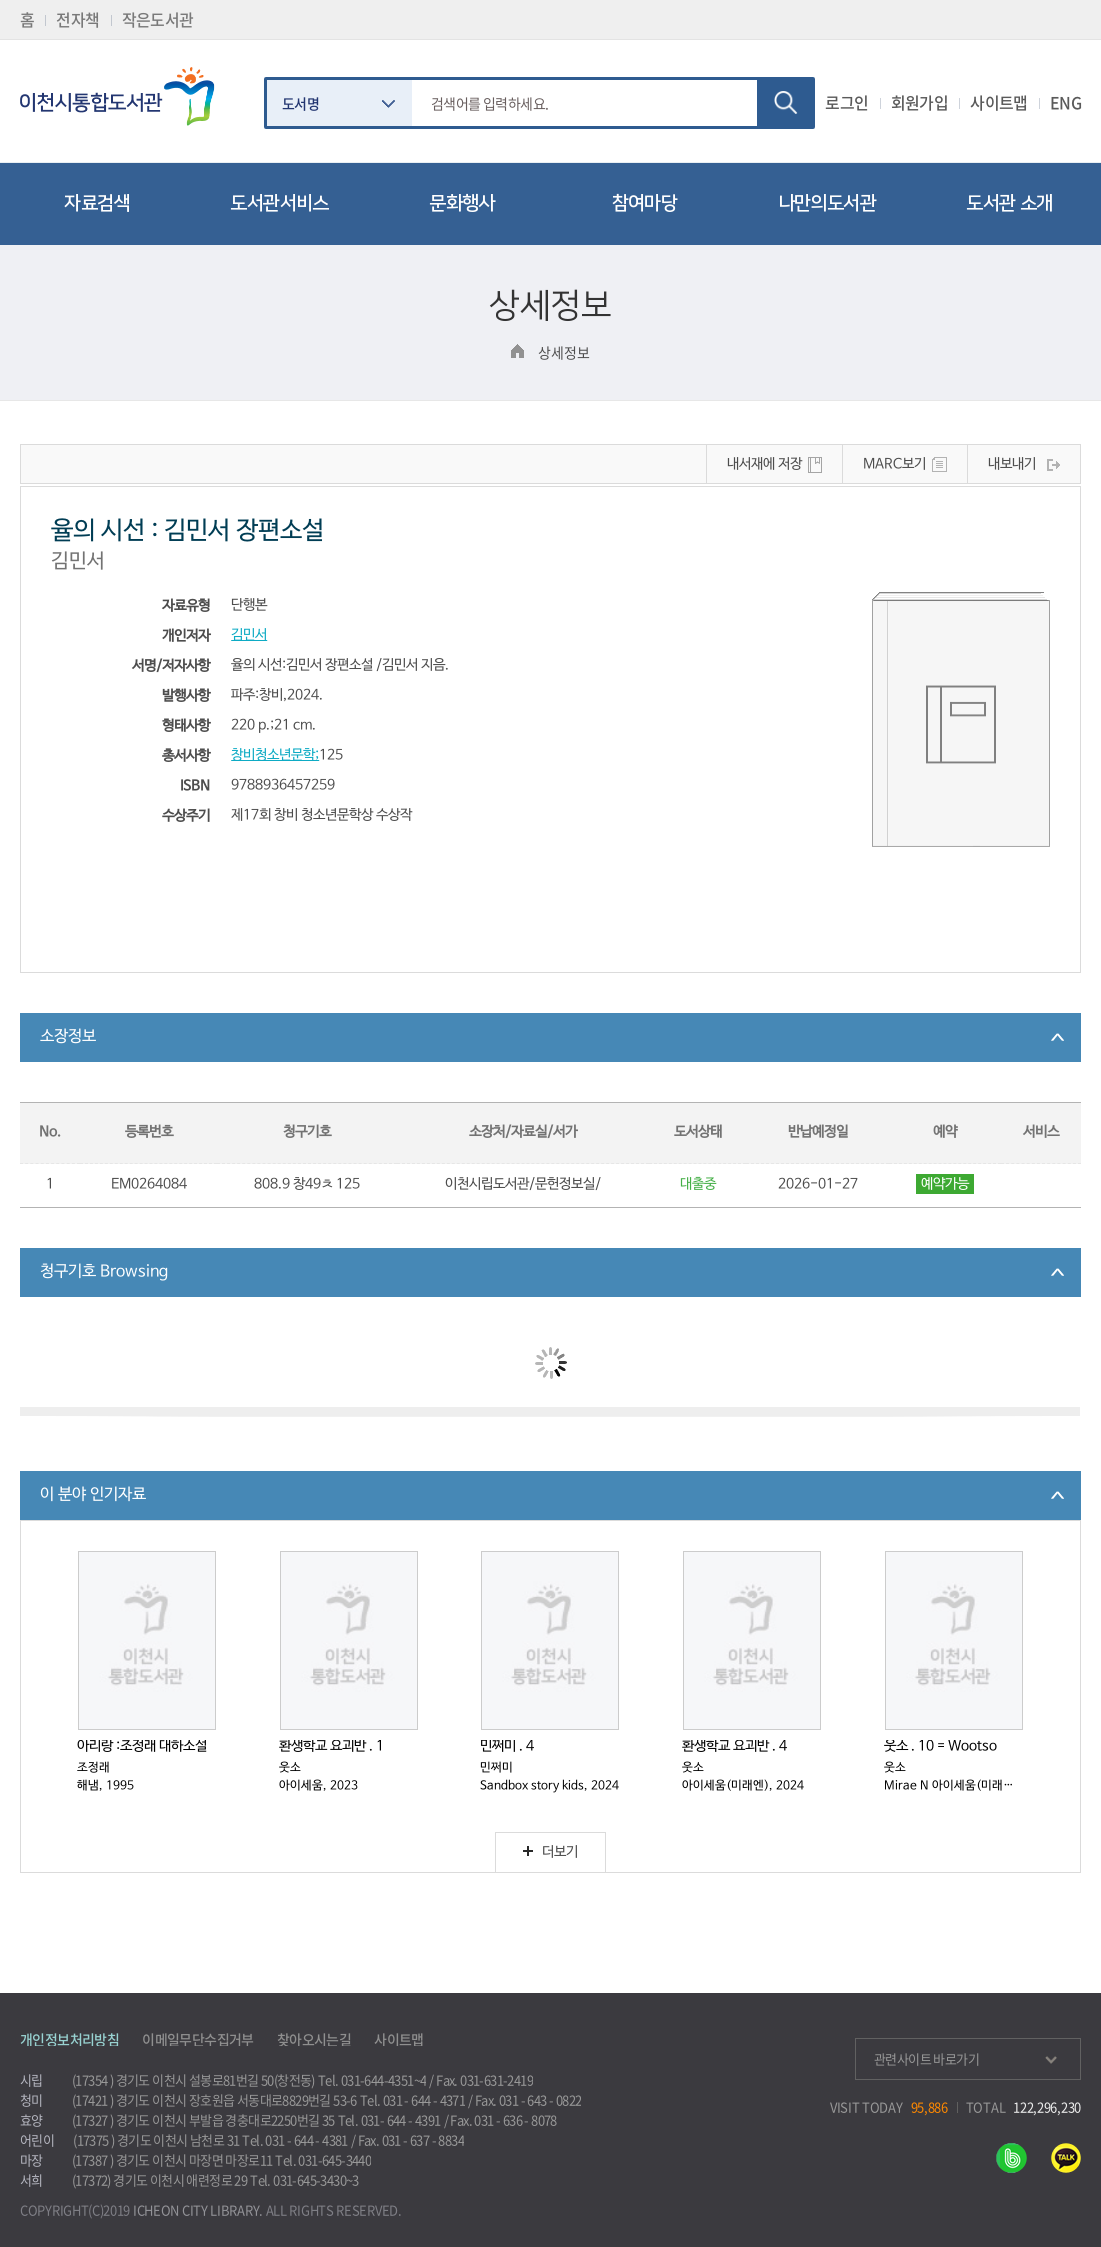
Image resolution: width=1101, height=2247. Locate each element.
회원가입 (920, 102)
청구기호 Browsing (104, 1272)
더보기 (550, 1852)
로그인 (846, 102)
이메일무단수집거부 (198, 2039)
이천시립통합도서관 (126, 96)
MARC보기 (894, 464)
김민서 (249, 635)
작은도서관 (158, 19)
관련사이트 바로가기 (965, 2058)
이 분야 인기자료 (93, 1495)
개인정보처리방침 (69, 2039)
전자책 (77, 19)
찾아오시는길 (314, 2039)
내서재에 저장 (764, 464)
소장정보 (68, 1037)
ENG (1065, 102)
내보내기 (1012, 464)
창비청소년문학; (275, 755)
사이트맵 (999, 102)
